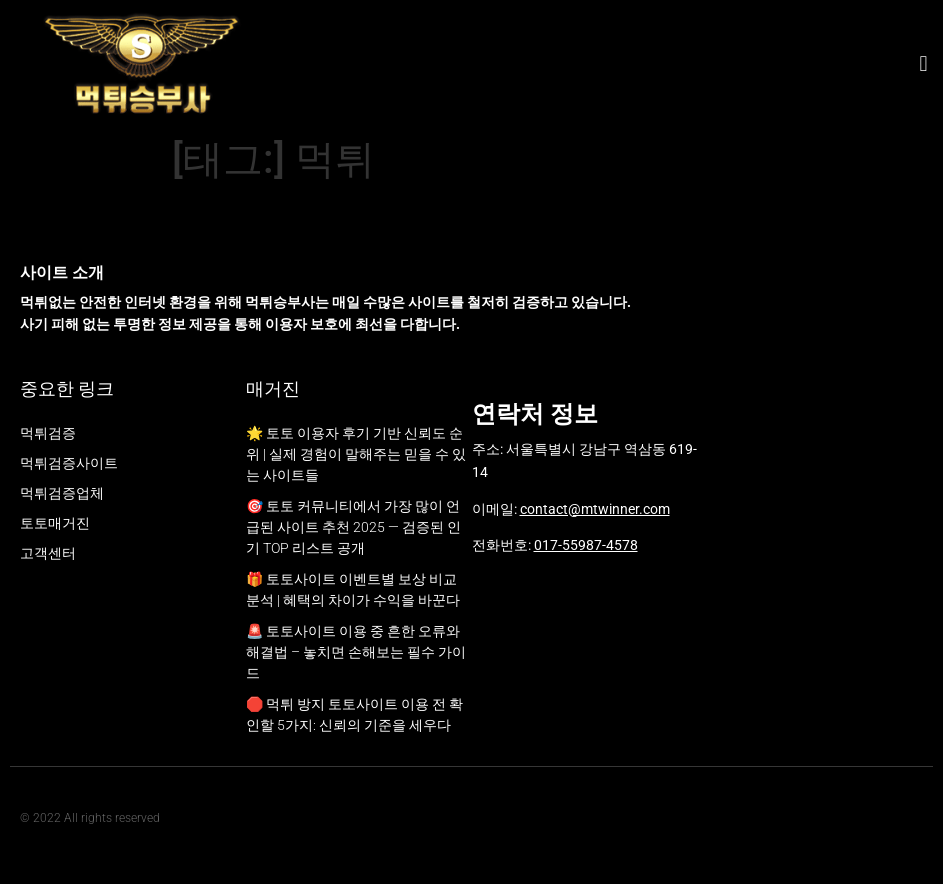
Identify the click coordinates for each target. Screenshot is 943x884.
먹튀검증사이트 (69, 463)
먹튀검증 (48, 433)
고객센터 (48, 553)
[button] (923, 64)
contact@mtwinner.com (595, 509)
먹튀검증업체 (62, 493)
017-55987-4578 (586, 545)
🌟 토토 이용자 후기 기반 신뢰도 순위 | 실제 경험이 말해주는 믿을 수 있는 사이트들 (356, 454)
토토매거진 (55, 523)
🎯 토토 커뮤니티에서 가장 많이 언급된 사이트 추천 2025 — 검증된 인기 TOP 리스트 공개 (353, 527)
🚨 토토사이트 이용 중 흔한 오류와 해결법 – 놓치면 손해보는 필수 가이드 (356, 652)
